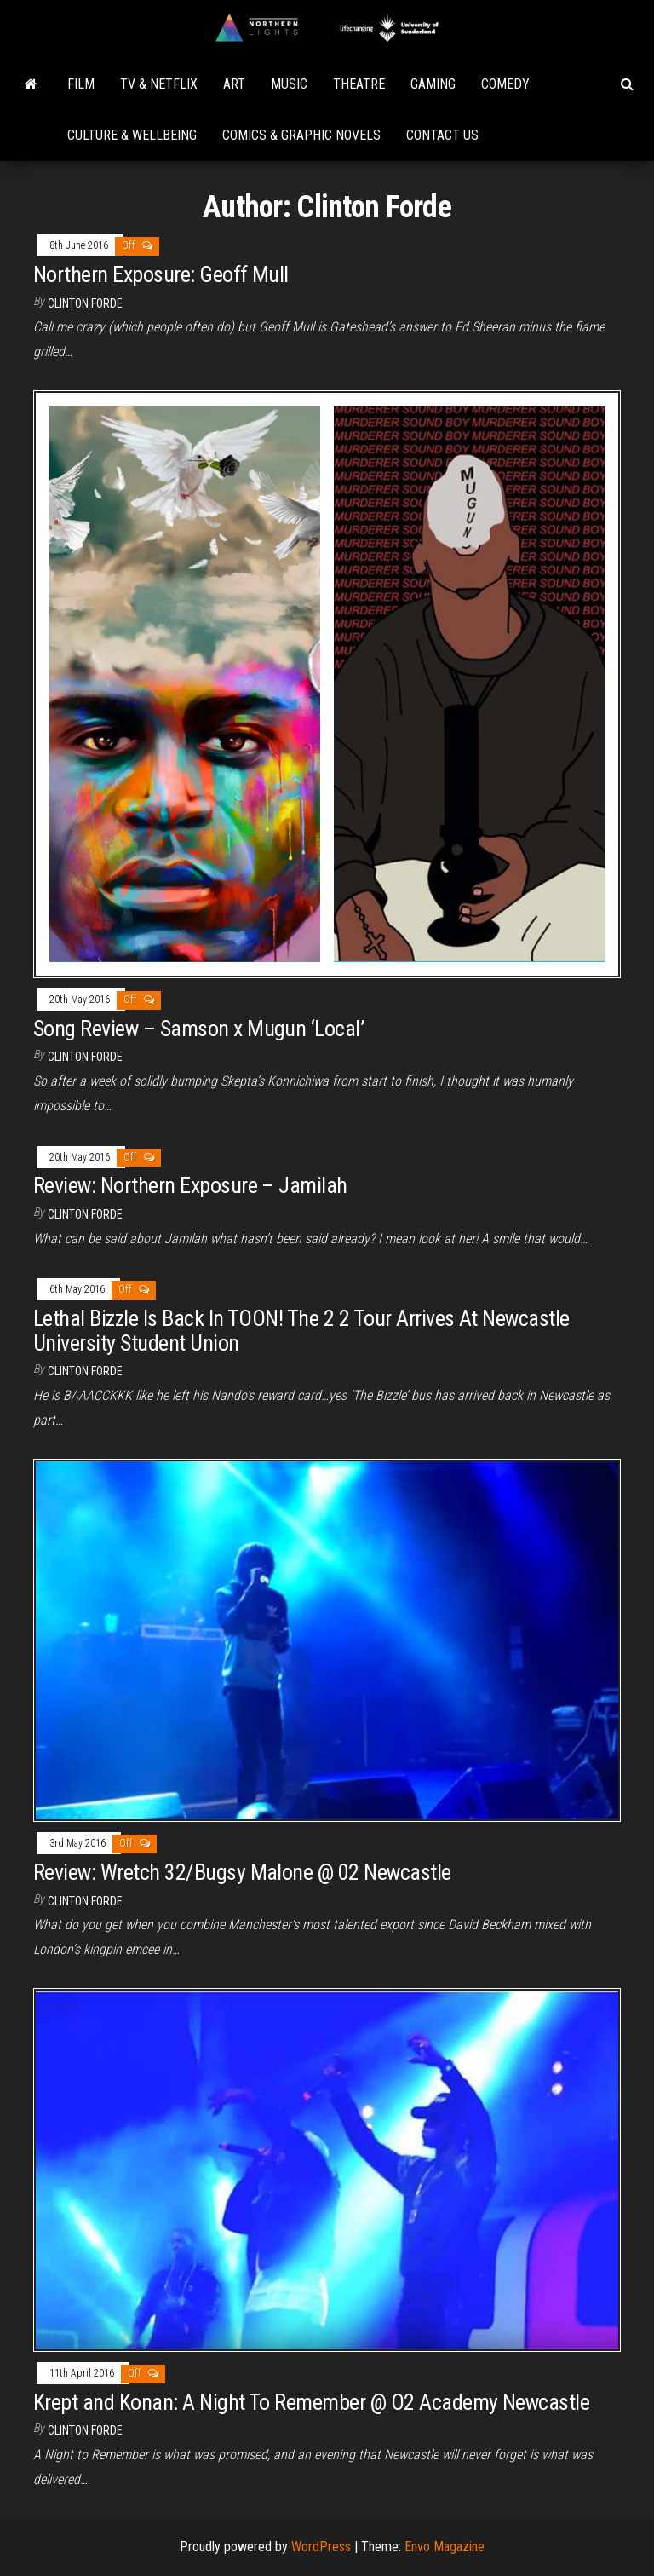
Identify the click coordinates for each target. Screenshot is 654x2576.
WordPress (321, 2547)
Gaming (433, 84)
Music (289, 84)
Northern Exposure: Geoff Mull (161, 274)
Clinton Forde (85, 303)
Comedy (505, 84)
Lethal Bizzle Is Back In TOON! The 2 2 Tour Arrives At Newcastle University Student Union (301, 1330)
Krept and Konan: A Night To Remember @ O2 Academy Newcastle (311, 2402)
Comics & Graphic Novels (301, 135)
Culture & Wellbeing (132, 135)
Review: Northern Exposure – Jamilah (190, 1185)
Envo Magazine (444, 2547)
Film (81, 84)
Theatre (359, 84)
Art (234, 84)
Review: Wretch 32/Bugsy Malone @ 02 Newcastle (242, 1872)
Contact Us (442, 135)
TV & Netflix (159, 84)
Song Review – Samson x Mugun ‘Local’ (198, 1028)
